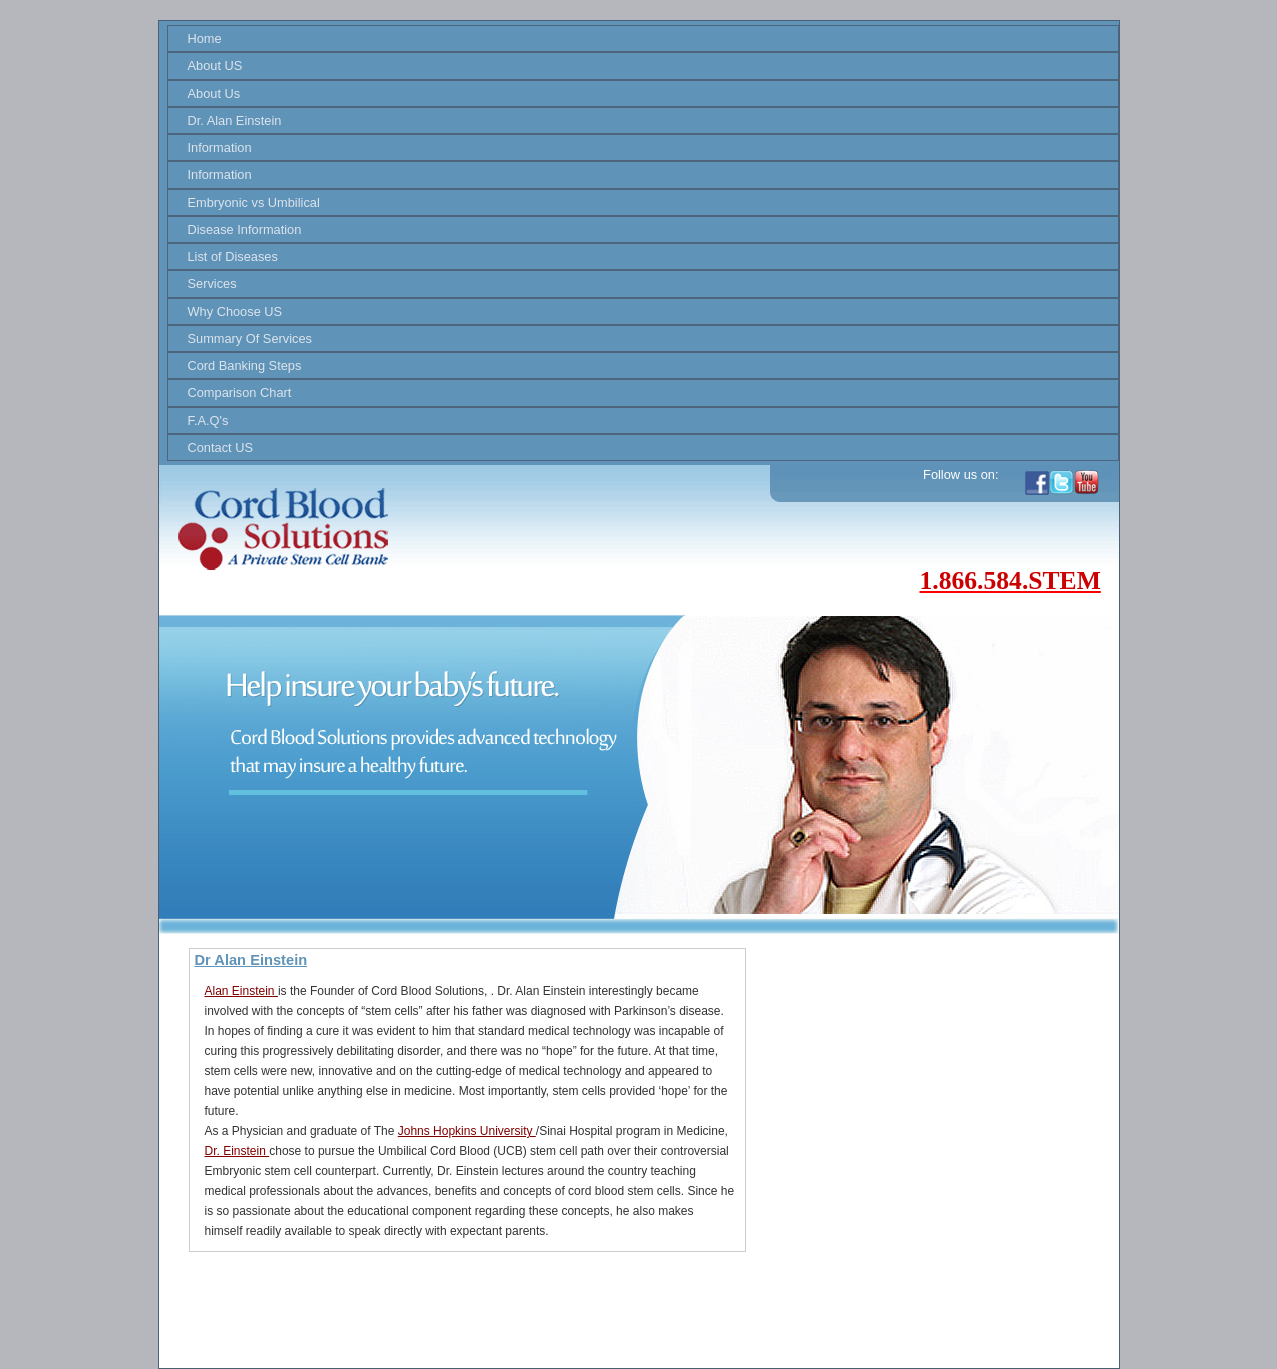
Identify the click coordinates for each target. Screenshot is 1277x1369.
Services (212, 283)
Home (205, 38)
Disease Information (245, 229)
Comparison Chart (240, 392)
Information (220, 147)
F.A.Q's (208, 420)
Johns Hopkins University (467, 1131)
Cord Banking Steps (245, 365)
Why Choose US (235, 311)
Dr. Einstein (237, 1151)
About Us (214, 93)
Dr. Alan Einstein (235, 120)
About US (215, 65)
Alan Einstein (241, 991)
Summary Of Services (250, 338)
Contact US (220, 447)
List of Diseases (233, 256)
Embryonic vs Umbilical (254, 202)
